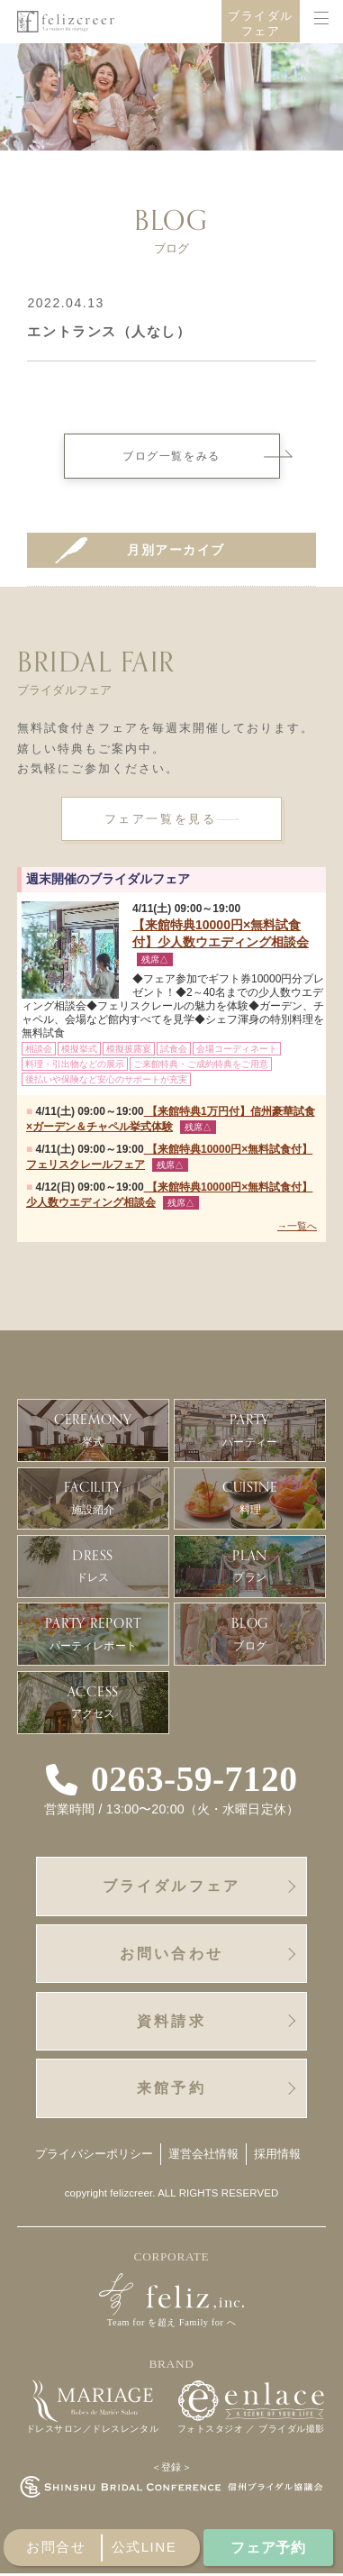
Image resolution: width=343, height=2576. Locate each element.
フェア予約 (269, 2546)
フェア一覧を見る (160, 819)
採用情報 (278, 2156)
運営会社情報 (203, 2156)
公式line (143, 2546)
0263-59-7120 (194, 1780)
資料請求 (171, 2022)
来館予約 (171, 2090)
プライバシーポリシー (94, 2156)
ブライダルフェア (260, 24)
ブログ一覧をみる (200, 456)
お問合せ (56, 2546)
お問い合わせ (171, 1954)
